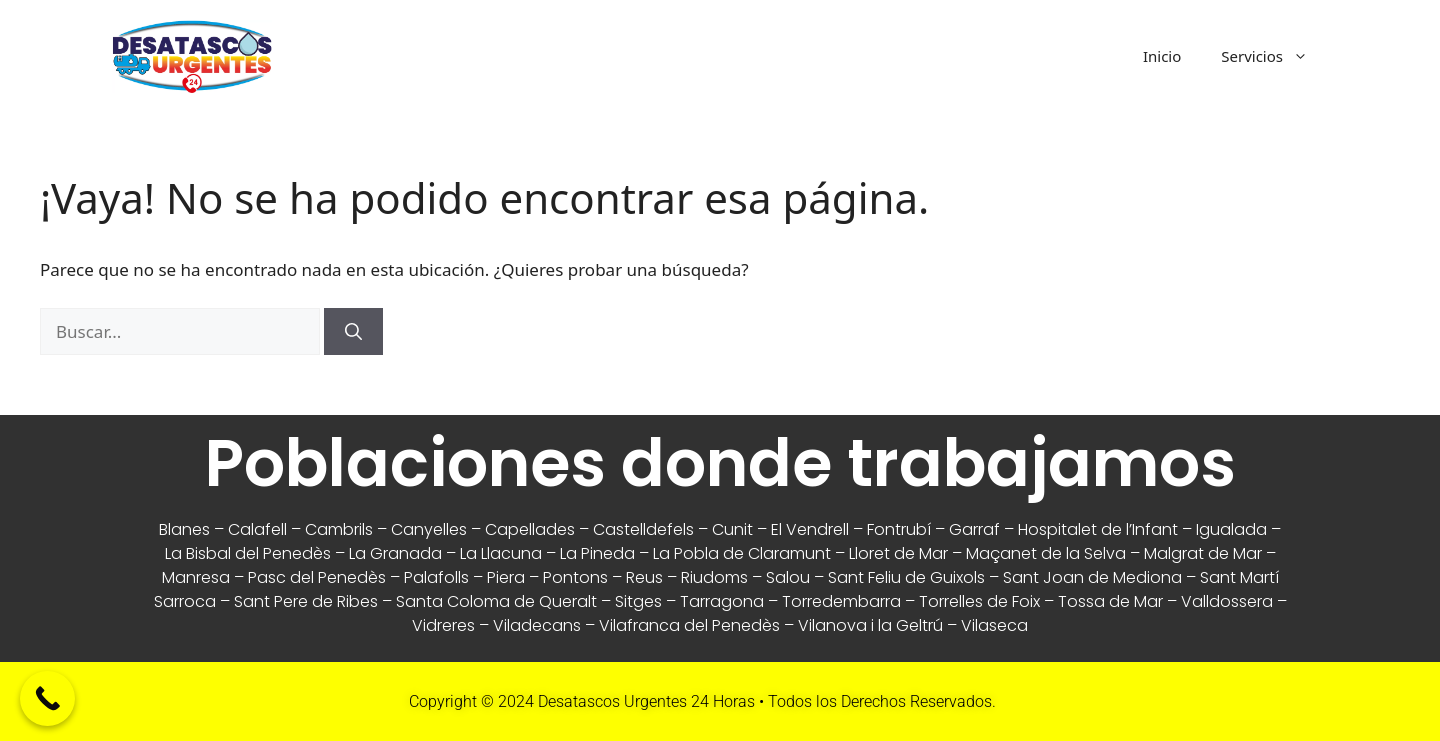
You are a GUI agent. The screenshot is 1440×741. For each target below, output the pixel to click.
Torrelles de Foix (979, 601)
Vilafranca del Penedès (689, 625)
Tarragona (722, 601)
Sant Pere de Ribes (306, 601)
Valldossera (1227, 601)
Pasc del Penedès (317, 577)
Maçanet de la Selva (1046, 553)
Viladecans (537, 625)
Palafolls (436, 577)
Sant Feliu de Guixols (906, 577)
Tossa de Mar (1110, 601)
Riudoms (714, 577)
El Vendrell (810, 529)
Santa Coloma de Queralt (496, 601)
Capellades (530, 529)
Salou (788, 577)
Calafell (257, 529)
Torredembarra (841, 601)
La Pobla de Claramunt (742, 553)
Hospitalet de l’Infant (1098, 529)
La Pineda (597, 553)
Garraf (974, 529)
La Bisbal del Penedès (248, 553)
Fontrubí (899, 529)
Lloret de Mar (898, 553)
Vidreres (443, 625)
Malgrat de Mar (1203, 553)
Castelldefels (643, 529)
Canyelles (429, 529)
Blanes (184, 529)
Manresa (196, 577)
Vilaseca (994, 625)
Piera (506, 577)
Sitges (638, 601)
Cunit (732, 529)
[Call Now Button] (47, 698)
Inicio (1162, 56)
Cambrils (339, 529)
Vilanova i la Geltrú (870, 625)
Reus (644, 577)
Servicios (1274, 56)
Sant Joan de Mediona (1092, 577)
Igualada (1231, 529)
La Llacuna (501, 553)
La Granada (395, 553)
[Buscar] (353, 332)
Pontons (575, 577)
